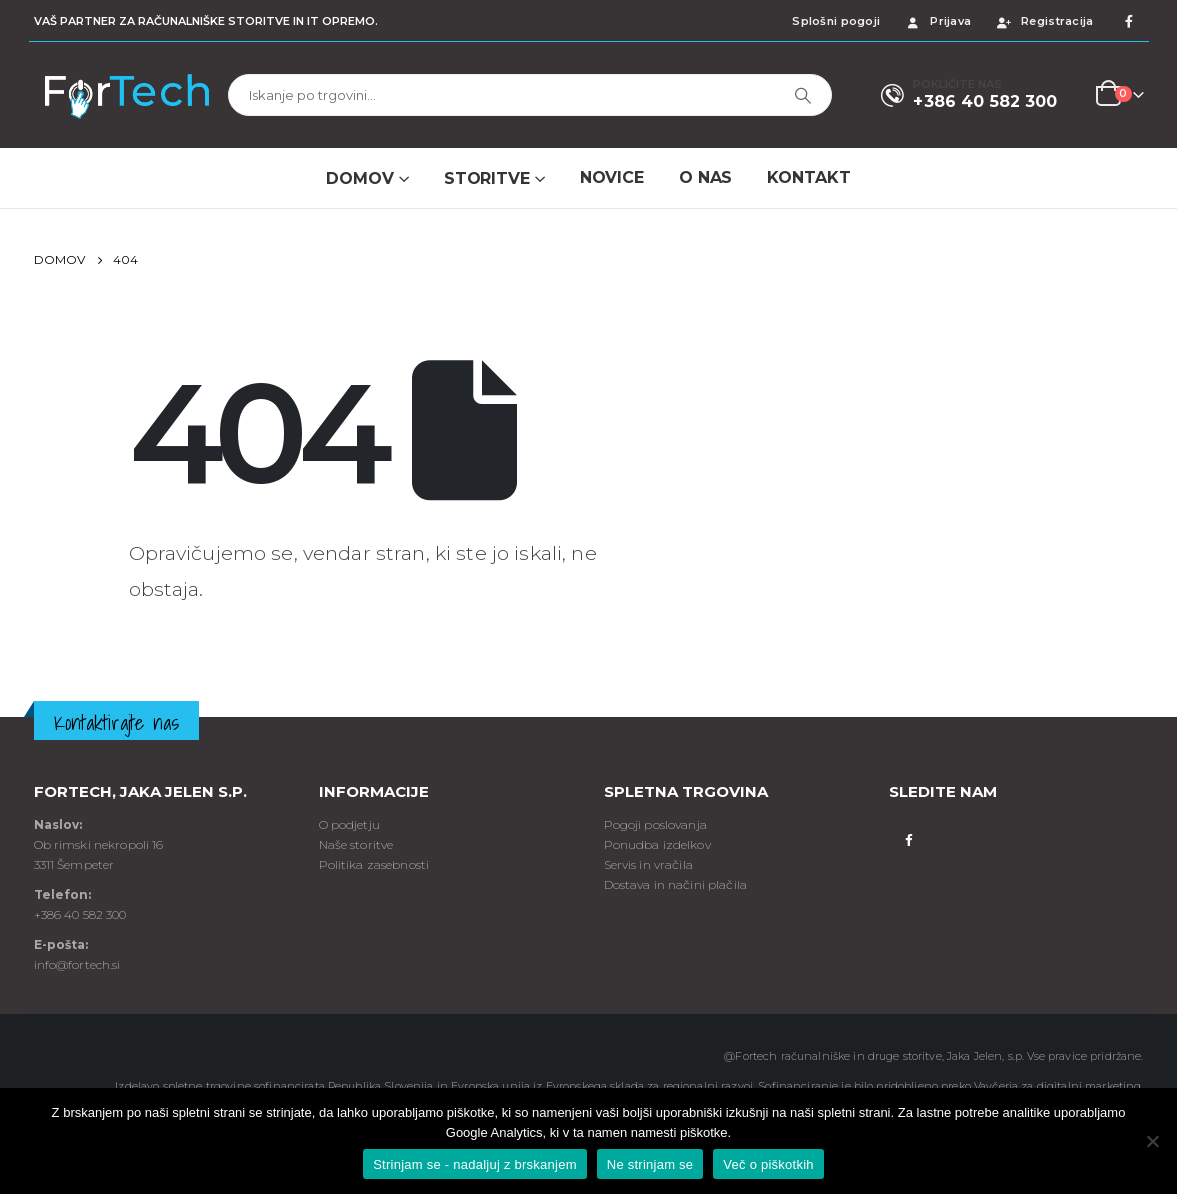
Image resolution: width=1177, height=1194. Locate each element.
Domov (359, 178)
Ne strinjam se (650, 1164)
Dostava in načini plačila (676, 884)
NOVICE (612, 177)
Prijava (937, 21)
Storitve (487, 178)
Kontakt (808, 177)
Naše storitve (356, 844)
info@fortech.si (77, 964)
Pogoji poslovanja (655, 824)
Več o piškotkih (768, 1164)
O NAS (705, 177)
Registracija (1044, 21)
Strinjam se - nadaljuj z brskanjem (475, 1164)
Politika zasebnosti (374, 864)
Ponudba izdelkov (657, 844)
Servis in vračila (648, 864)
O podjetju (349, 824)
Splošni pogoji (836, 21)
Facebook (909, 838)
